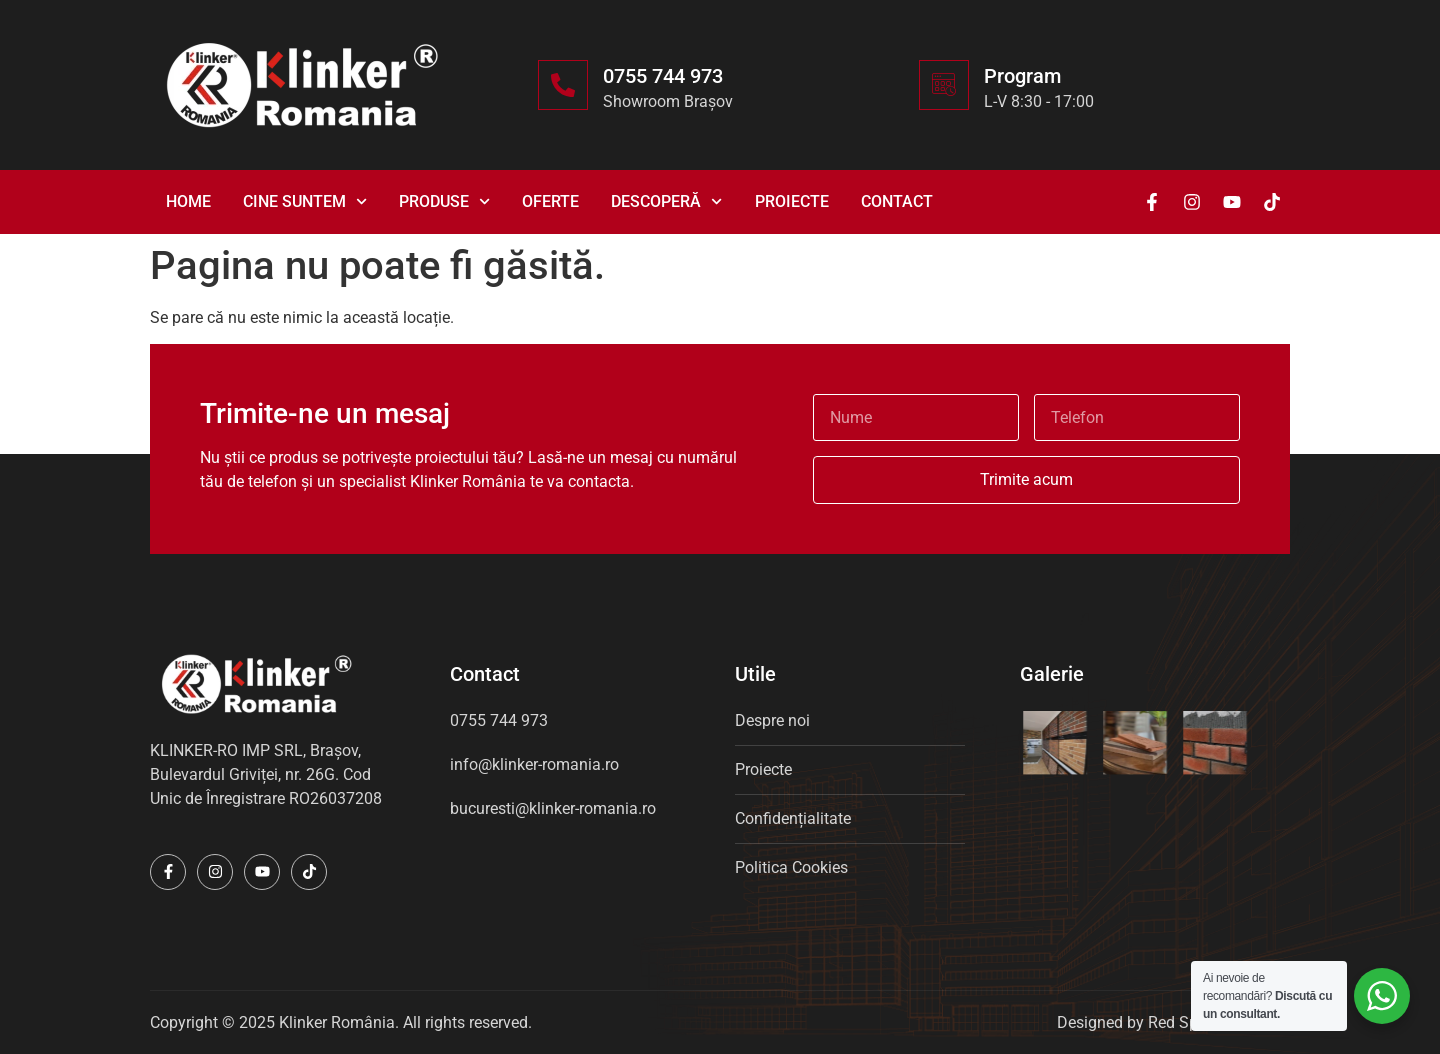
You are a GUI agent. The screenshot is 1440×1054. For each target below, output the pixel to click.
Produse (444, 201)
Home (188, 201)
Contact (897, 201)
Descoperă (666, 201)
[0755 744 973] (563, 85)
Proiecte (792, 201)
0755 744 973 (663, 76)
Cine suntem (305, 201)
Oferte (550, 201)
